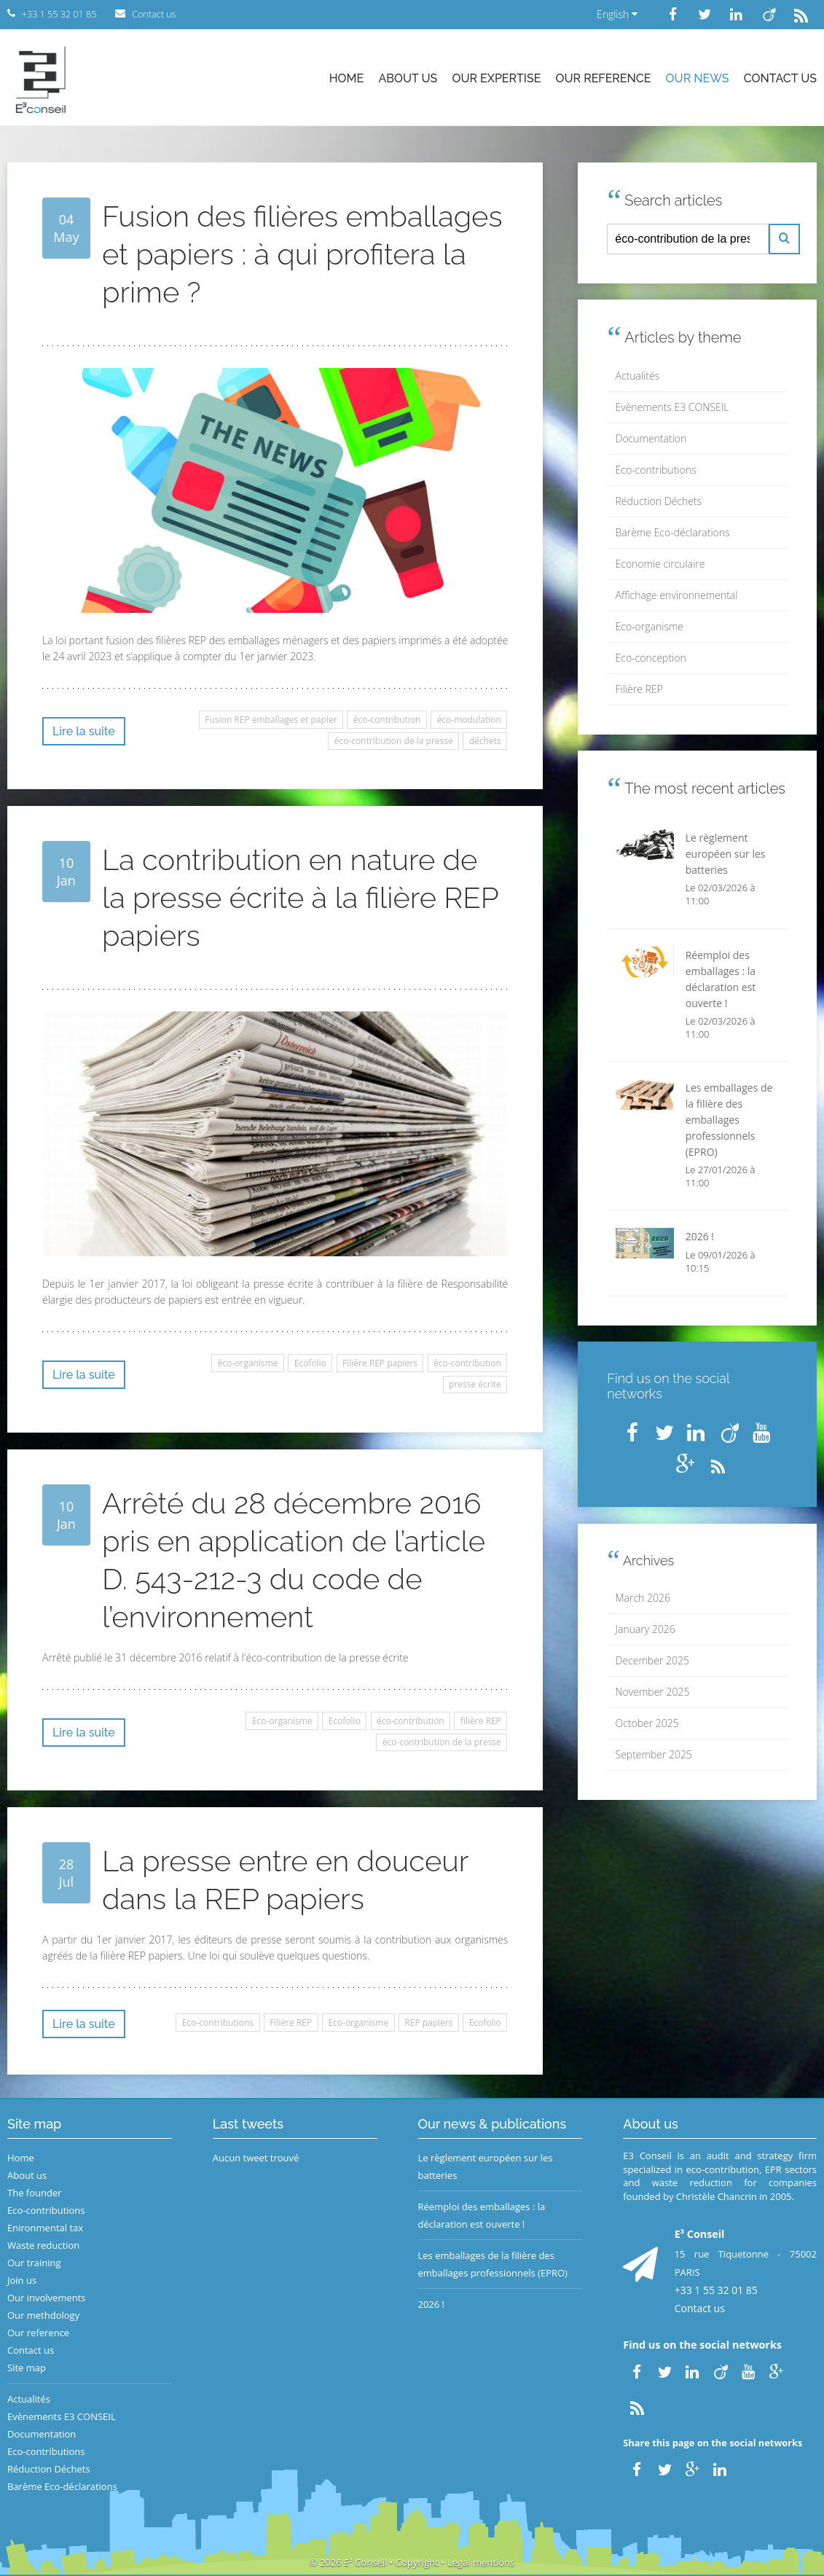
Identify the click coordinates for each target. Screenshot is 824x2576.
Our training (34, 2262)
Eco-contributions (218, 2022)
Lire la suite (83, 731)
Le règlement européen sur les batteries (485, 2166)
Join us (21, 2280)
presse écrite (475, 1384)
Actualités (638, 376)
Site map (26, 2367)
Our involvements (46, 2297)
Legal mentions (480, 2562)
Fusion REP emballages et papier (271, 719)
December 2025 (652, 1660)
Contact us (780, 78)
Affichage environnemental (677, 595)
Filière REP (291, 2022)
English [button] (617, 14)
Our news (697, 78)
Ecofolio (310, 1363)
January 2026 (645, 1629)
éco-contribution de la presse (393, 741)
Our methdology (43, 2315)
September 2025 (654, 1754)
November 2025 (653, 1692)
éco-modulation (469, 719)
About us (407, 78)
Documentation (651, 438)
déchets (485, 741)
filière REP (480, 1721)
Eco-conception (651, 658)
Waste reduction (43, 2245)
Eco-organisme (282, 1721)
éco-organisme (248, 1363)
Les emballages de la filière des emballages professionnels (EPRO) (493, 2264)
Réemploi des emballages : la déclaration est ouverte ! (482, 2215)
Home (346, 78)
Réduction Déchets (659, 501)
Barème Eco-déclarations (673, 532)
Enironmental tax (45, 2227)
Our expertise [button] (496, 78)
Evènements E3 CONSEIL (672, 407)
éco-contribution (387, 719)
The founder (34, 2192)
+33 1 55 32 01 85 (716, 2290)
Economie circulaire (660, 564)
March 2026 (643, 1598)
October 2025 (647, 1723)
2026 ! (431, 2304)
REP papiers (428, 2022)
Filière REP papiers (379, 1363)
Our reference (603, 78)
